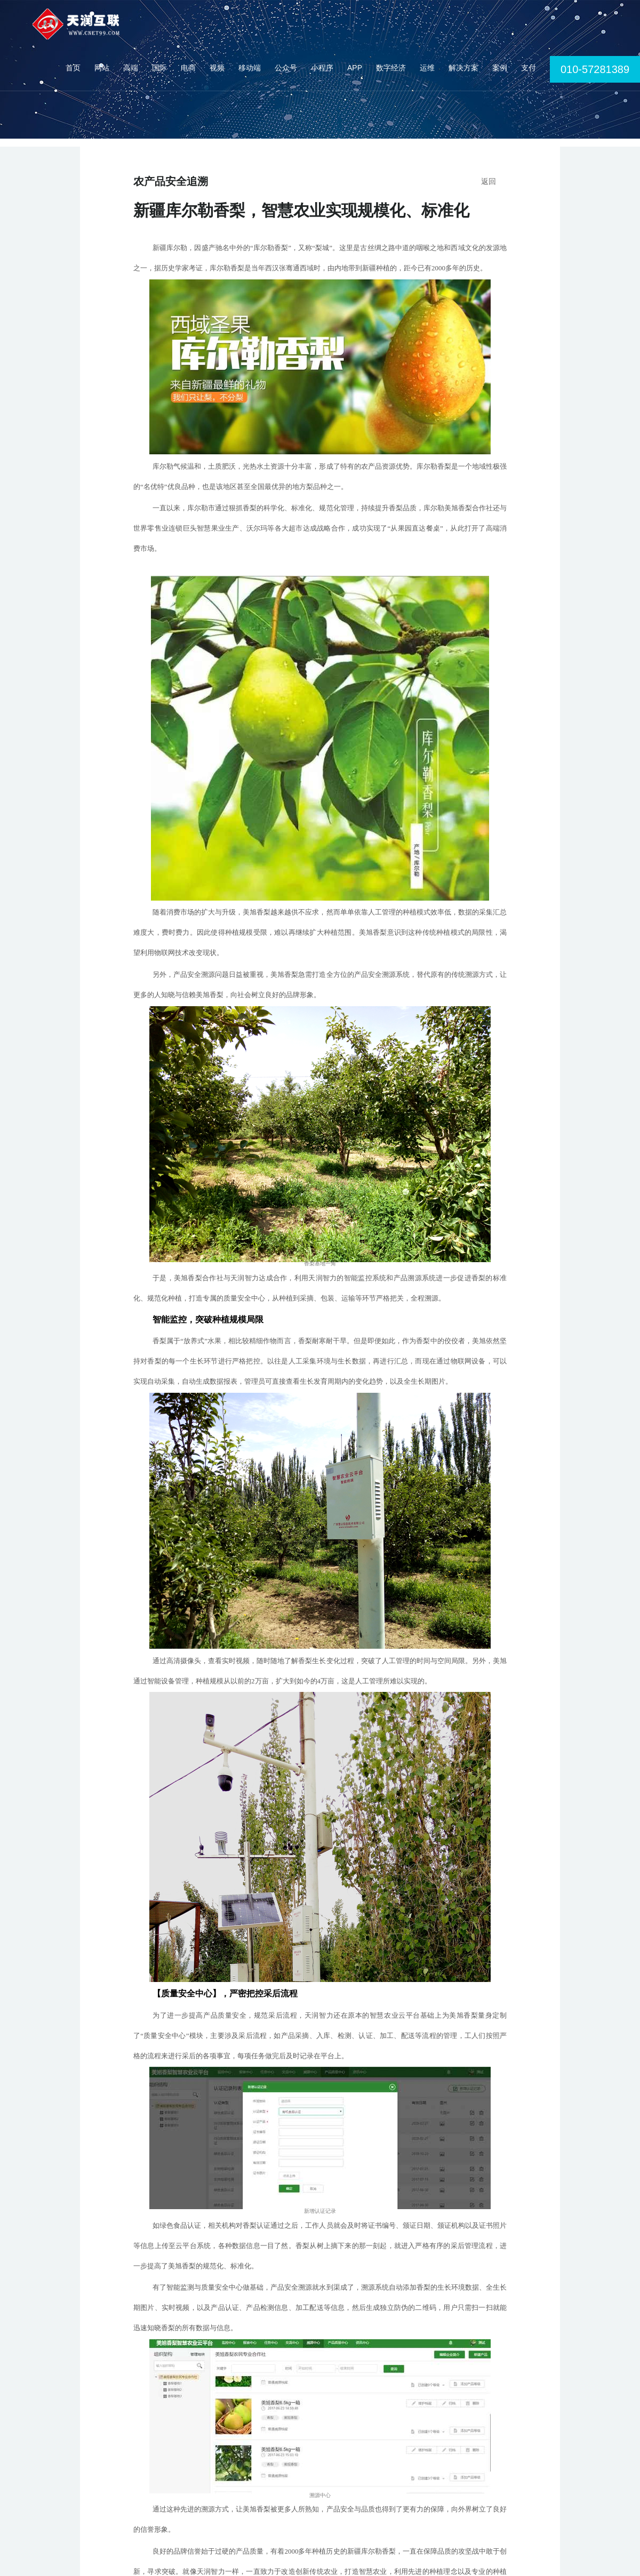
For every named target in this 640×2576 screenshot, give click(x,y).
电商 (188, 67)
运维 (427, 67)
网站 (101, 67)
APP (354, 67)
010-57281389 (595, 69)
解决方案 (463, 67)
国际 (159, 67)
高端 (130, 67)
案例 (499, 67)
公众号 (286, 67)
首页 (73, 67)
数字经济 (391, 67)
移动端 (249, 67)
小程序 (322, 67)
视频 (217, 67)
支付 (528, 67)
